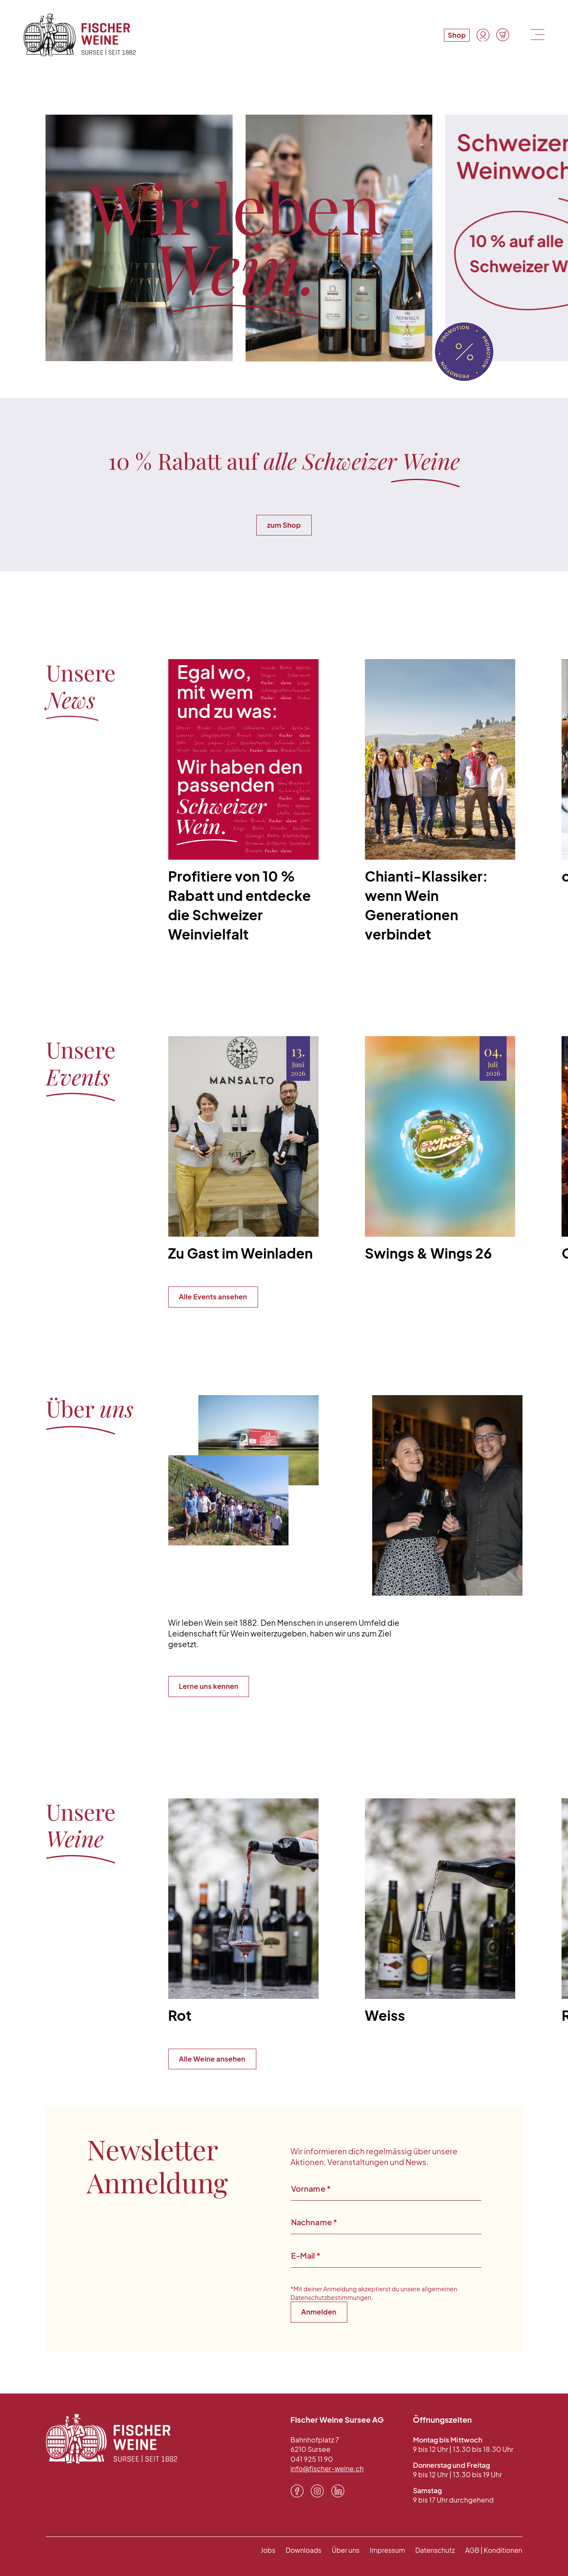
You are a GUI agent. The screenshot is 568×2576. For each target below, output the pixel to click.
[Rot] (243, 1913)
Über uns (339, 2548)
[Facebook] (297, 2489)
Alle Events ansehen (213, 1294)
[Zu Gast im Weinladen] (243, 1150)
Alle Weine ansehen (212, 2057)
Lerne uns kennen (209, 1684)
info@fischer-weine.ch (328, 2466)
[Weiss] (440, 1913)
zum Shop (284, 523)
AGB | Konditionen (492, 2548)
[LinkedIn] (337, 2489)
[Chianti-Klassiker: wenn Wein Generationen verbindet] (440, 802)
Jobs (259, 2548)
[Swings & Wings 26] (440, 1150)
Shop (456, 35)
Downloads (296, 2548)
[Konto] (482, 35)
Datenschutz (432, 2548)
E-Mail (305, 2254)
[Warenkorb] (502, 35)
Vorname (311, 2187)
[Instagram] (317, 2489)
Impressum (382, 2548)
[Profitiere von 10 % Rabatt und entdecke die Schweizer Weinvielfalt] (243, 802)
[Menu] (536, 35)
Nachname (314, 2220)
